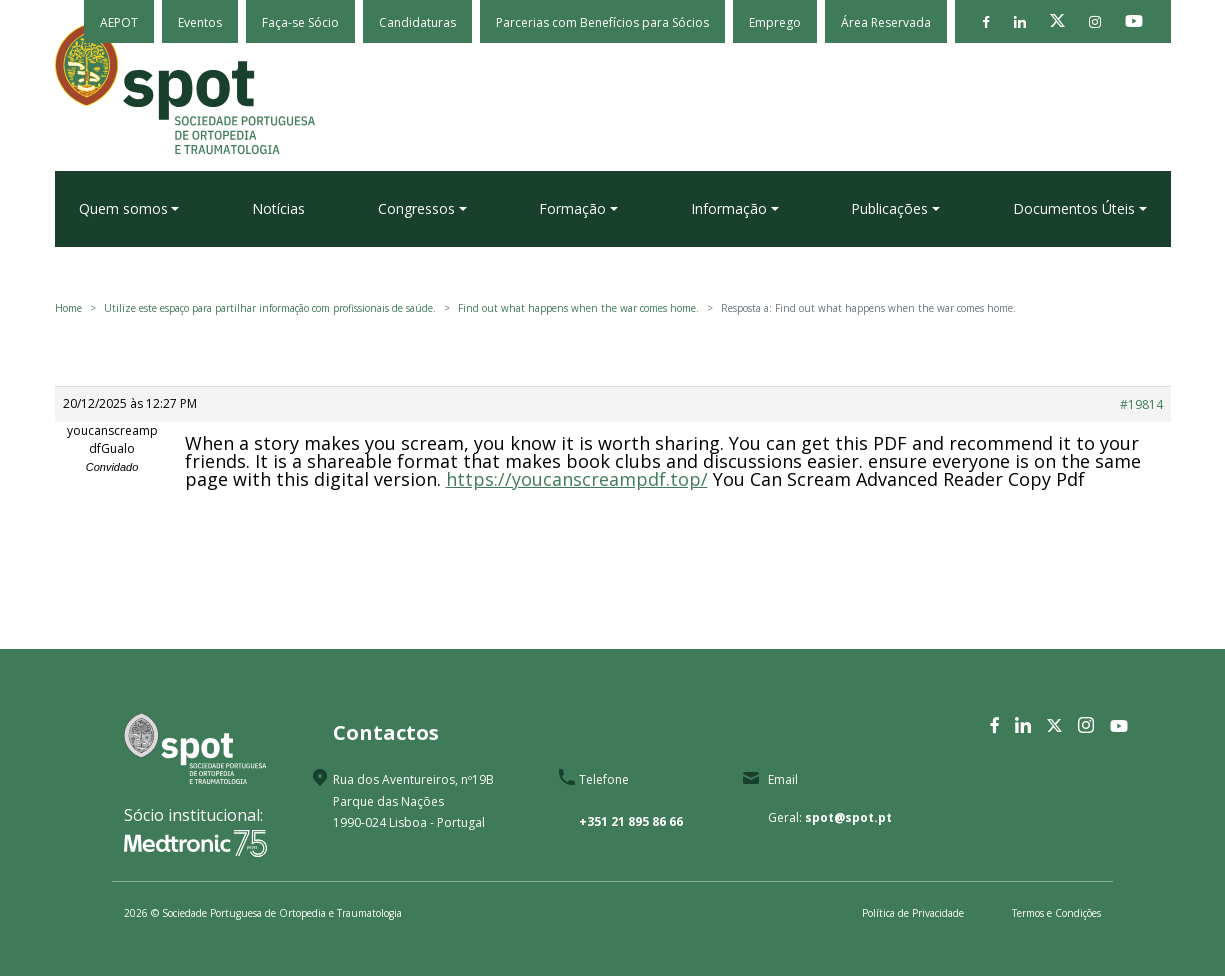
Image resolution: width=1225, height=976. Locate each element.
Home (68, 308)
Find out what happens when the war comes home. (578, 308)
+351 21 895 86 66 (631, 821)
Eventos (200, 22)
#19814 (1141, 404)
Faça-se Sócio (300, 22)
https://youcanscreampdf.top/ (577, 479)
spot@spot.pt (848, 817)
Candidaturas (417, 22)
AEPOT (119, 22)
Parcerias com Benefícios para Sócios (602, 22)
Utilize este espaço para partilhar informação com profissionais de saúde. (270, 308)
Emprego (775, 22)
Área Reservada (886, 22)
